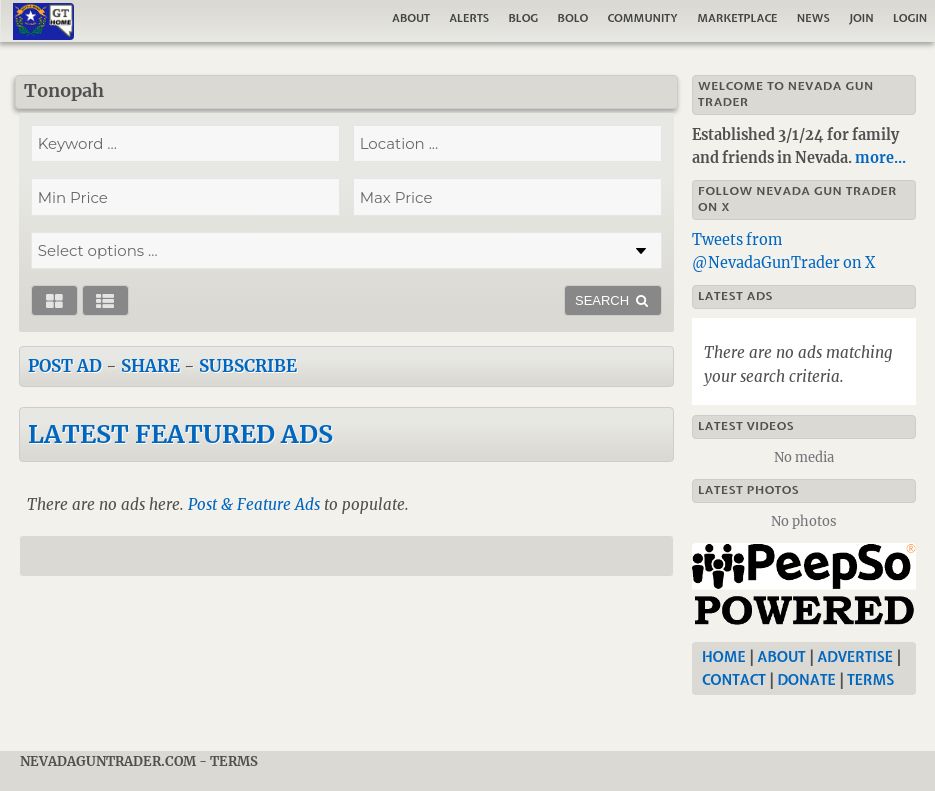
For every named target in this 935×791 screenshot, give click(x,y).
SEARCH (613, 300)
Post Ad (65, 366)
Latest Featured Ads (180, 434)
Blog (523, 18)
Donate (806, 680)
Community (643, 18)
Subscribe (248, 366)
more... (880, 158)
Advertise (855, 657)
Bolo (573, 18)
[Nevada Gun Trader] (808, 586)
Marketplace (737, 18)
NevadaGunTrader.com (108, 761)
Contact (734, 680)
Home (724, 657)
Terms (870, 680)
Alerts (469, 18)
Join (861, 18)
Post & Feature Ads (254, 504)
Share (150, 366)
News (813, 18)
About (411, 18)
